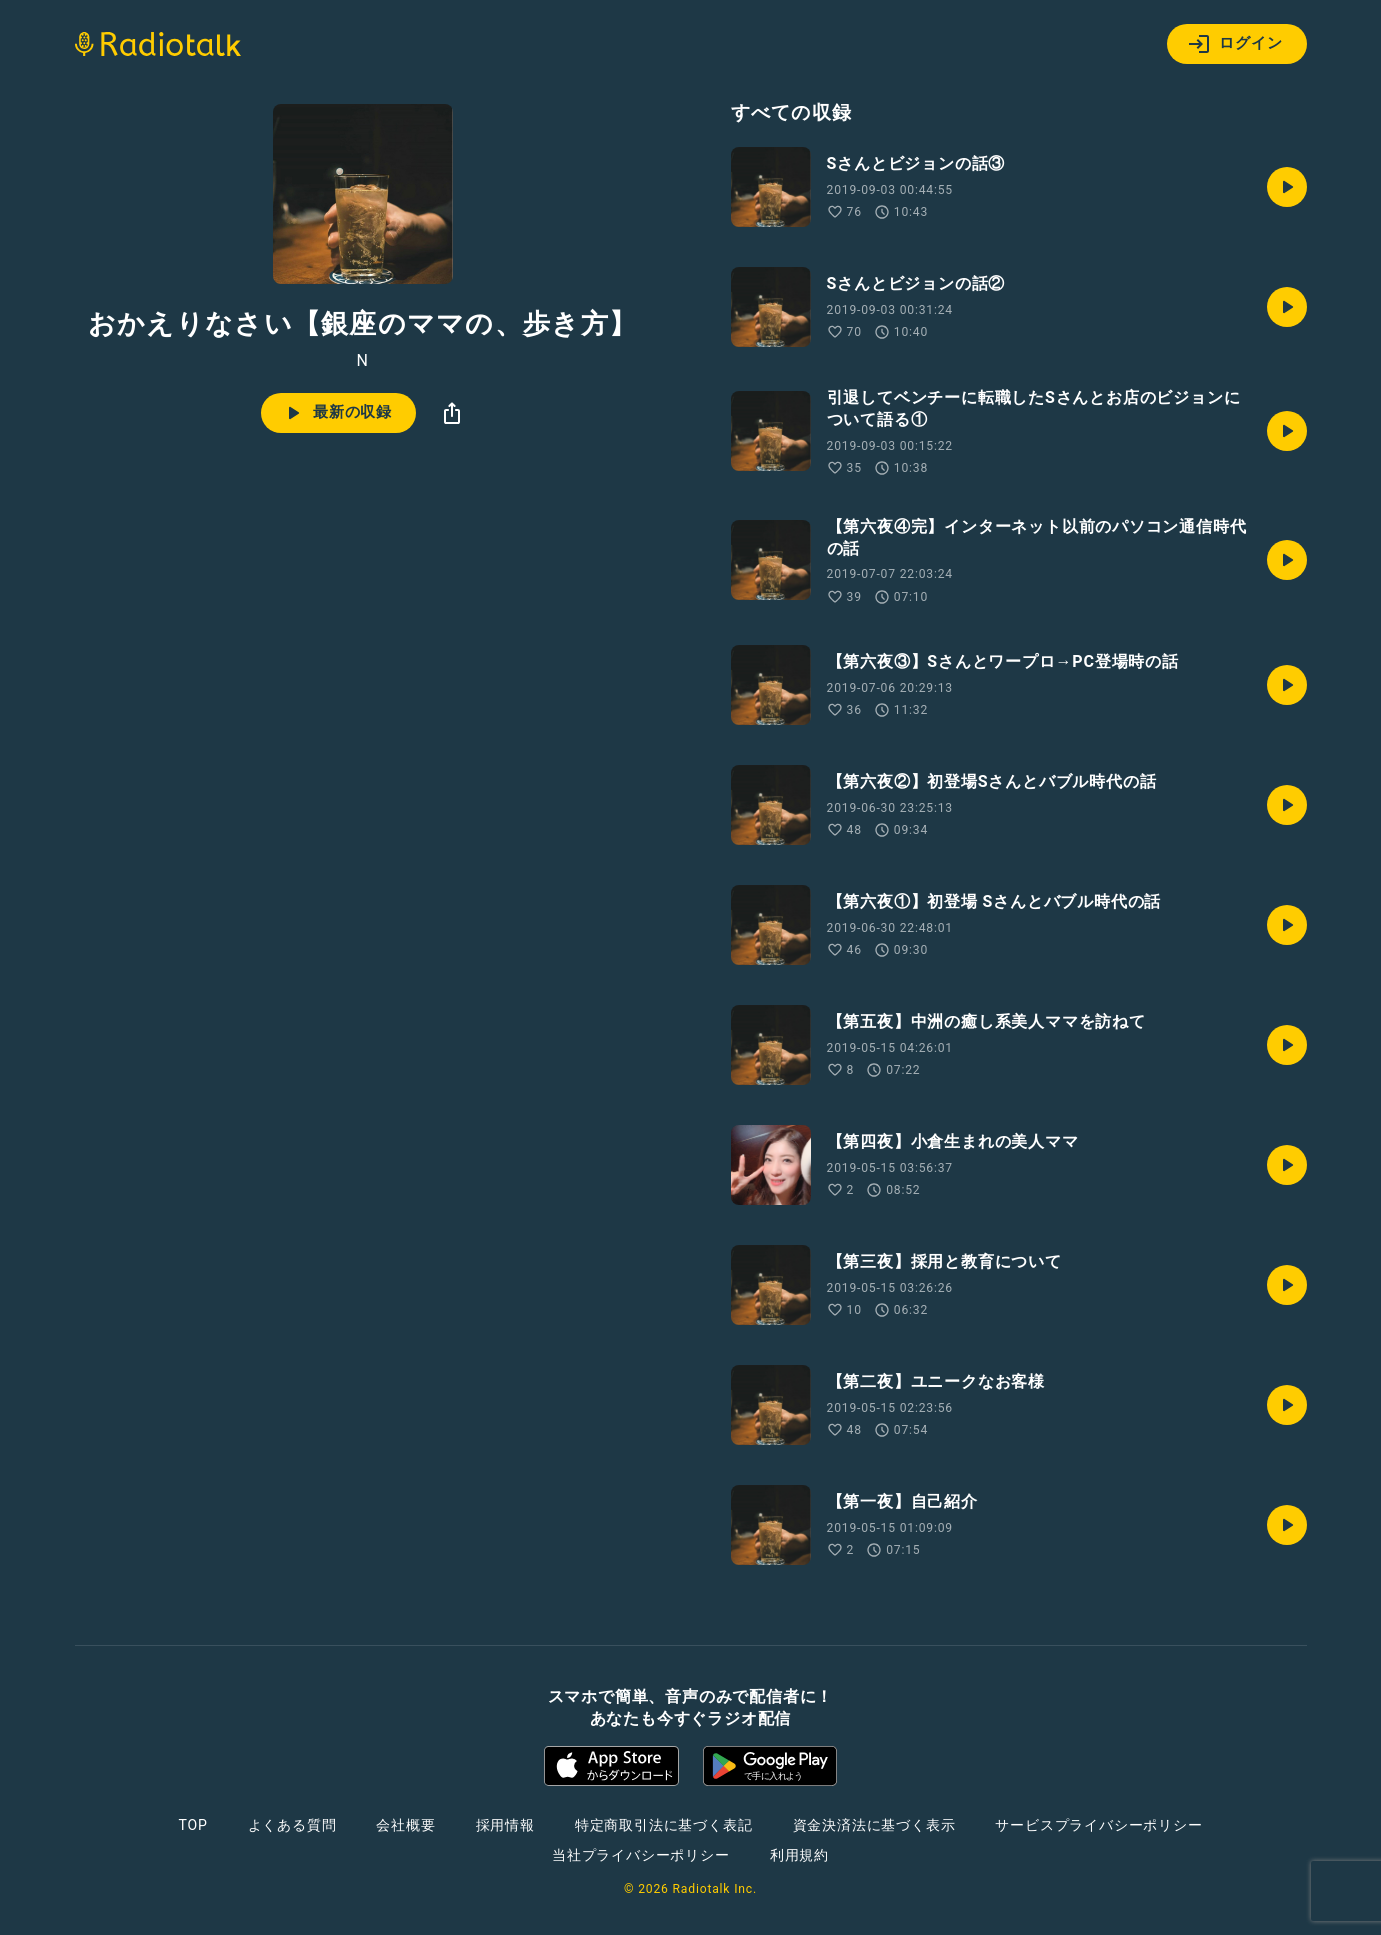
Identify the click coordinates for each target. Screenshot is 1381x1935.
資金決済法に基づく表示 (874, 1825)
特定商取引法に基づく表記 (664, 1825)
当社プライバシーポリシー (641, 1855)
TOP (192, 1825)
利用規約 (799, 1855)
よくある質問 (292, 1825)
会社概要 (405, 1825)
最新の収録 (336, 413)
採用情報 (505, 1825)
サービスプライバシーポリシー (1098, 1825)
